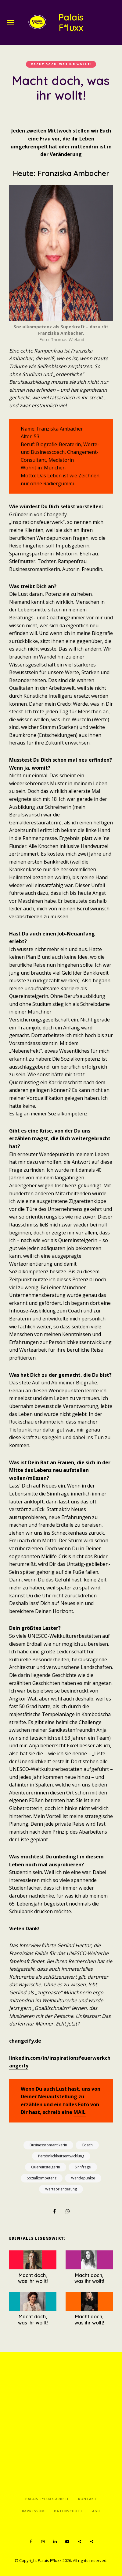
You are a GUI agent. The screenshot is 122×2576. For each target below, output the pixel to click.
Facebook (30, 2541)
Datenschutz (68, 2511)
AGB (96, 2511)
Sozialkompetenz (41, 2178)
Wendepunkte (83, 2178)
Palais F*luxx (71, 22)
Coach (87, 2145)
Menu (10, 22)
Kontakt (87, 2498)
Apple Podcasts (91, 2541)
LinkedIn (54, 2541)
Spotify (79, 2541)
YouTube (67, 2541)
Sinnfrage (83, 2167)
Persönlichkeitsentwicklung (61, 2156)
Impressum (33, 2511)
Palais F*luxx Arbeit (47, 2498)
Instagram (42, 2541)
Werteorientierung (61, 2189)
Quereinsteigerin (45, 2167)
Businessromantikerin (48, 2145)
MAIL (80, 2112)
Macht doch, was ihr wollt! (61, 64)
